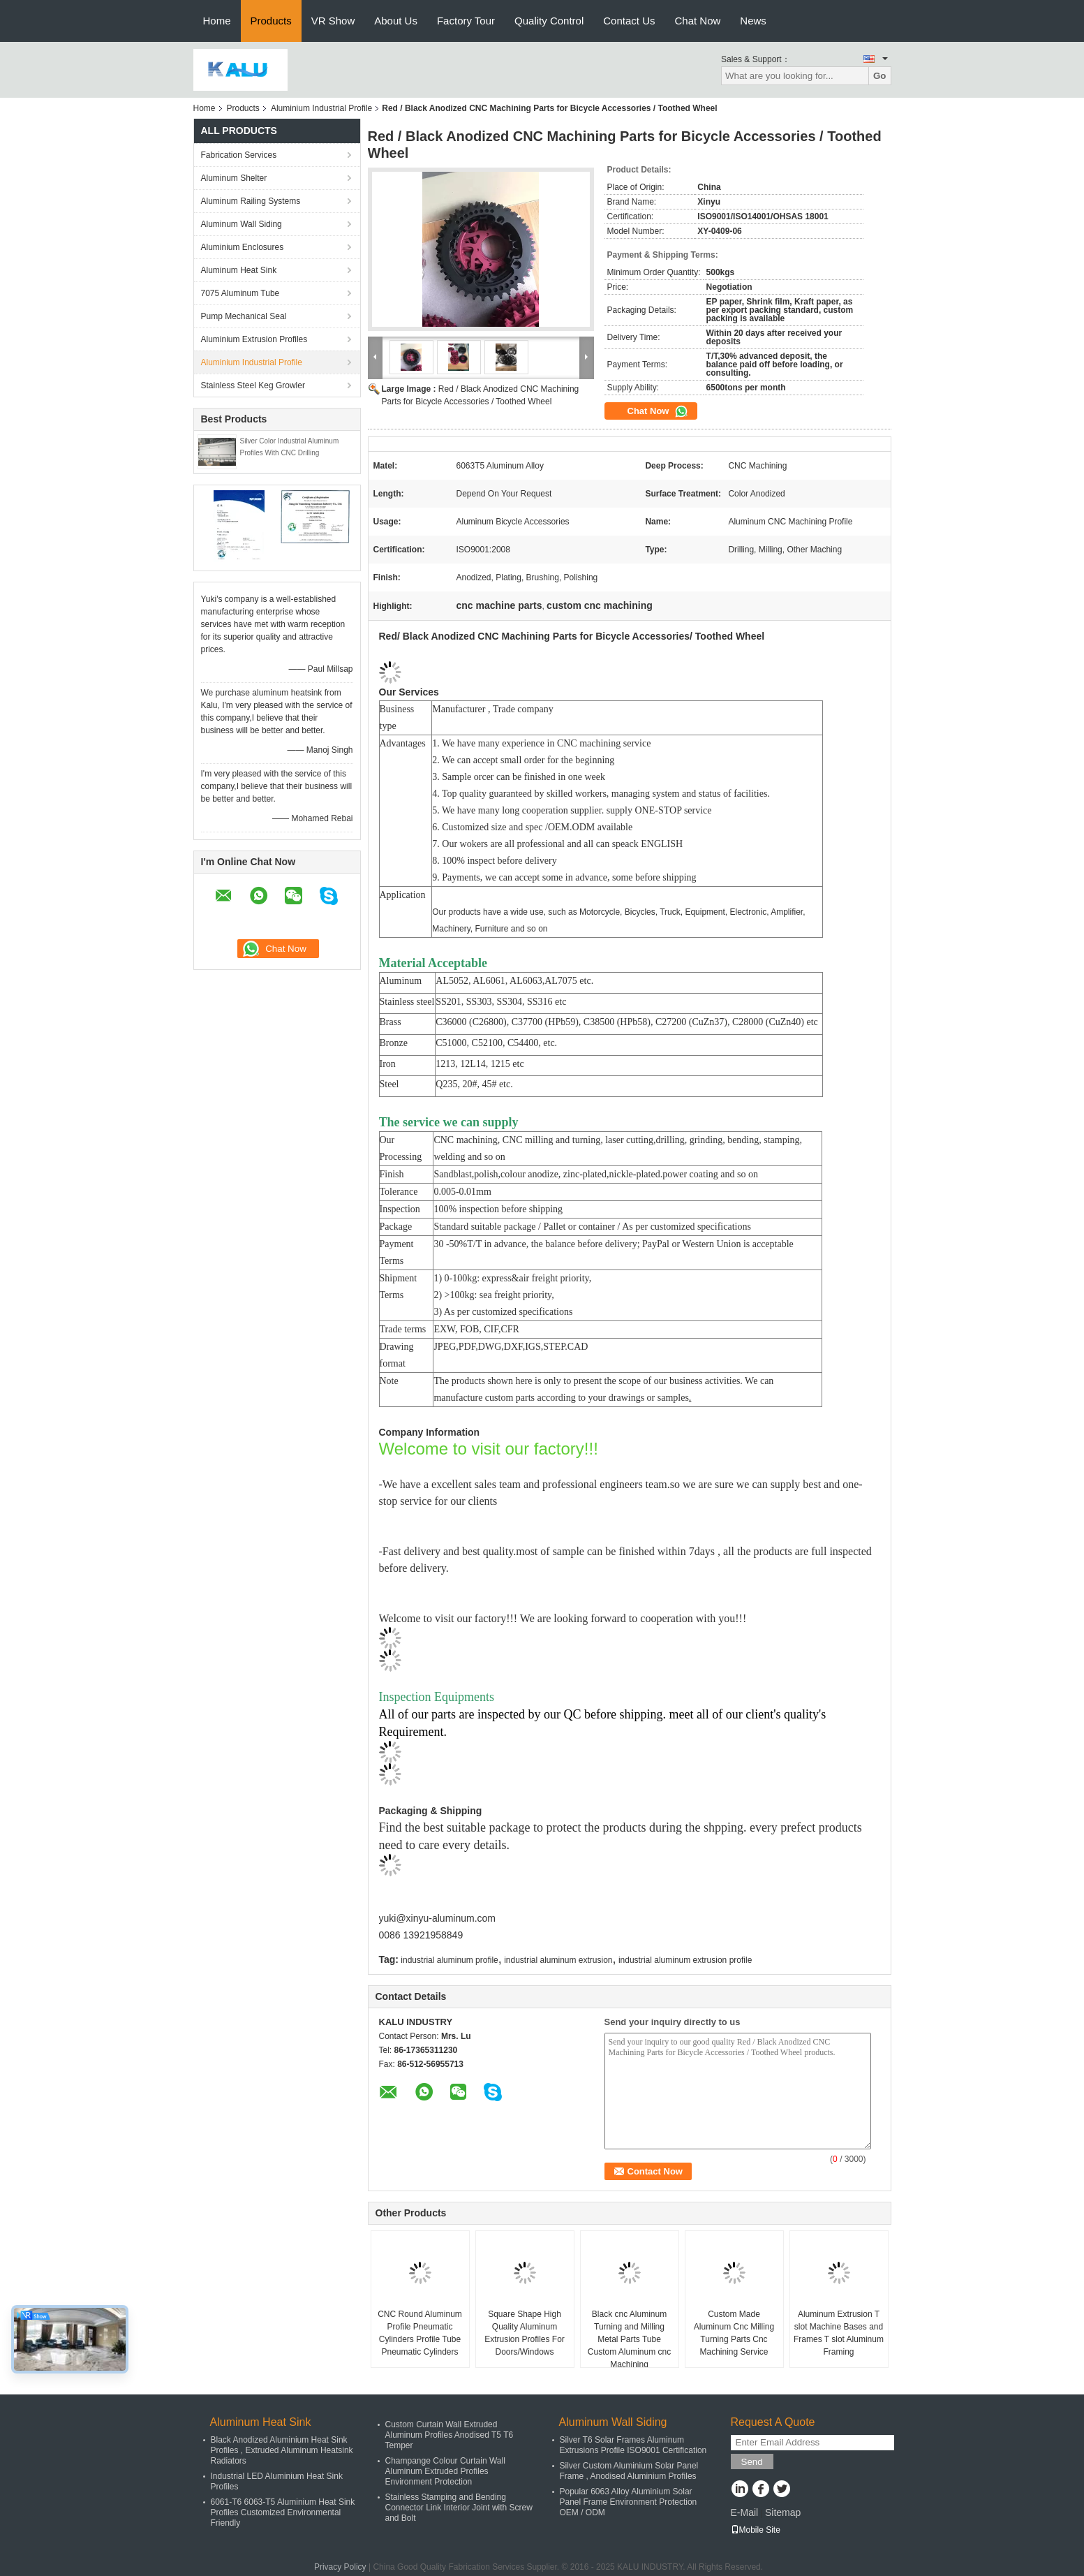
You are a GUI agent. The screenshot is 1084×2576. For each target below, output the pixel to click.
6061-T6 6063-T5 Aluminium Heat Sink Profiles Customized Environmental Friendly (283, 2512)
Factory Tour (466, 21)
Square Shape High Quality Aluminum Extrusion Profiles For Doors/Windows (524, 2333)
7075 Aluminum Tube (240, 293)
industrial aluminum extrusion (558, 1960)
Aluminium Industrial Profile (321, 108)
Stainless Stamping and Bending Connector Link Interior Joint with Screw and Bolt (459, 2507)
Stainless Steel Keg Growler (253, 385)
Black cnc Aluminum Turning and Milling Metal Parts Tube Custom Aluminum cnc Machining (629, 2339)
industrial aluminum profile (449, 1960)
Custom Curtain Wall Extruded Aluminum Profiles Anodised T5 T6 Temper (449, 2435)
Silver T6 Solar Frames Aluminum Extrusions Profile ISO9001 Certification (633, 2445)
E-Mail (745, 2512)
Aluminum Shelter (234, 178)
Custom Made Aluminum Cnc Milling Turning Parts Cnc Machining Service (734, 2333)
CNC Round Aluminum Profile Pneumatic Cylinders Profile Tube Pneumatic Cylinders (420, 2333)
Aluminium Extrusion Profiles (254, 339)
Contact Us (629, 21)
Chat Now (697, 20)
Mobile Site (755, 2530)
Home (217, 21)
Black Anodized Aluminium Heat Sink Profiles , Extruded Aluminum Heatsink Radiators (282, 2450)
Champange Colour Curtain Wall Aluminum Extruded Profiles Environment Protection (445, 2471)
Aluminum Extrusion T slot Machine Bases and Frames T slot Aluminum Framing (839, 2333)
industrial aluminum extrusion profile (685, 1960)
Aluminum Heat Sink (239, 270)
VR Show (333, 21)
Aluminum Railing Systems (251, 201)
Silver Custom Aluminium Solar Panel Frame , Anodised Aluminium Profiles (629, 2471)
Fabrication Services (239, 155)
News (753, 21)
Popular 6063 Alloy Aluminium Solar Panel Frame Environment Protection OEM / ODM (628, 2502)
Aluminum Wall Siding (241, 224)
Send (752, 2462)
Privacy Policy (340, 2567)
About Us (395, 21)
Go (879, 76)
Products (271, 21)
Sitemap (783, 2512)
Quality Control (549, 21)
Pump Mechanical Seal (244, 316)
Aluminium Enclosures (242, 247)
